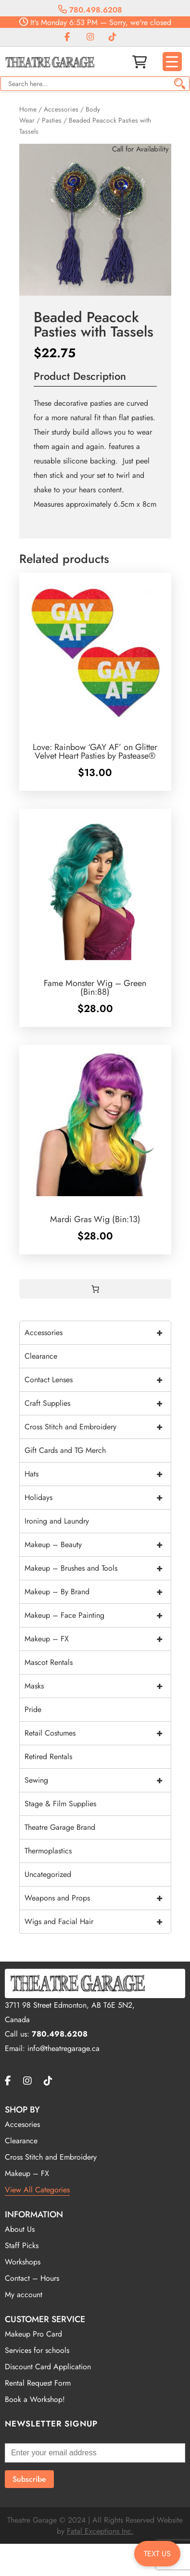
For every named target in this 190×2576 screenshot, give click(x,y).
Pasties (52, 120)
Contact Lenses (98, 1379)
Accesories (22, 2124)
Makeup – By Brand (98, 1591)
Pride (33, 1709)
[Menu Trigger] (172, 61)
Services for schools (37, 2350)
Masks (98, 1686)
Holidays (98, 1497)
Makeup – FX (98, 1639)
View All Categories (37, 2189)
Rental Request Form (38, 2382)
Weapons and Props (98, 1898)
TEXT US (157, 2553)
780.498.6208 (90, 9)
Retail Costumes (98, 1733)
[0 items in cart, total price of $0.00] (95, 1289)
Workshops (22, 2261)
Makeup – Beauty (98, 1544)
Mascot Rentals (49, 1662)
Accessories (61, 109)
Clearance (41, 1356)
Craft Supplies (98, 1403)
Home (28, 109)
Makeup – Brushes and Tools (98, 1568)
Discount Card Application (48, 2366)
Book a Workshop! (35, 2399)
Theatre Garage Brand (60, 1827)
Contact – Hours (32, 2278)
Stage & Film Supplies (60, 1803)
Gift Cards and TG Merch (65, 1450)
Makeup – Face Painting (98, 1615)
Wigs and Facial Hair (98, 1921)
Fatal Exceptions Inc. (100, 2531)
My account (23, 2294)
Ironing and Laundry (57, 1520)
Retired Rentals (48, 1756)
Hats (98, 1474)
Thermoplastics (48, 1850)
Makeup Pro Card (33, 2333)
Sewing (98, 1780)
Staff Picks (21, 2245)
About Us (20, 2229)
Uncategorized (48, 1874)
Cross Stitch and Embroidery (98, 1426)
